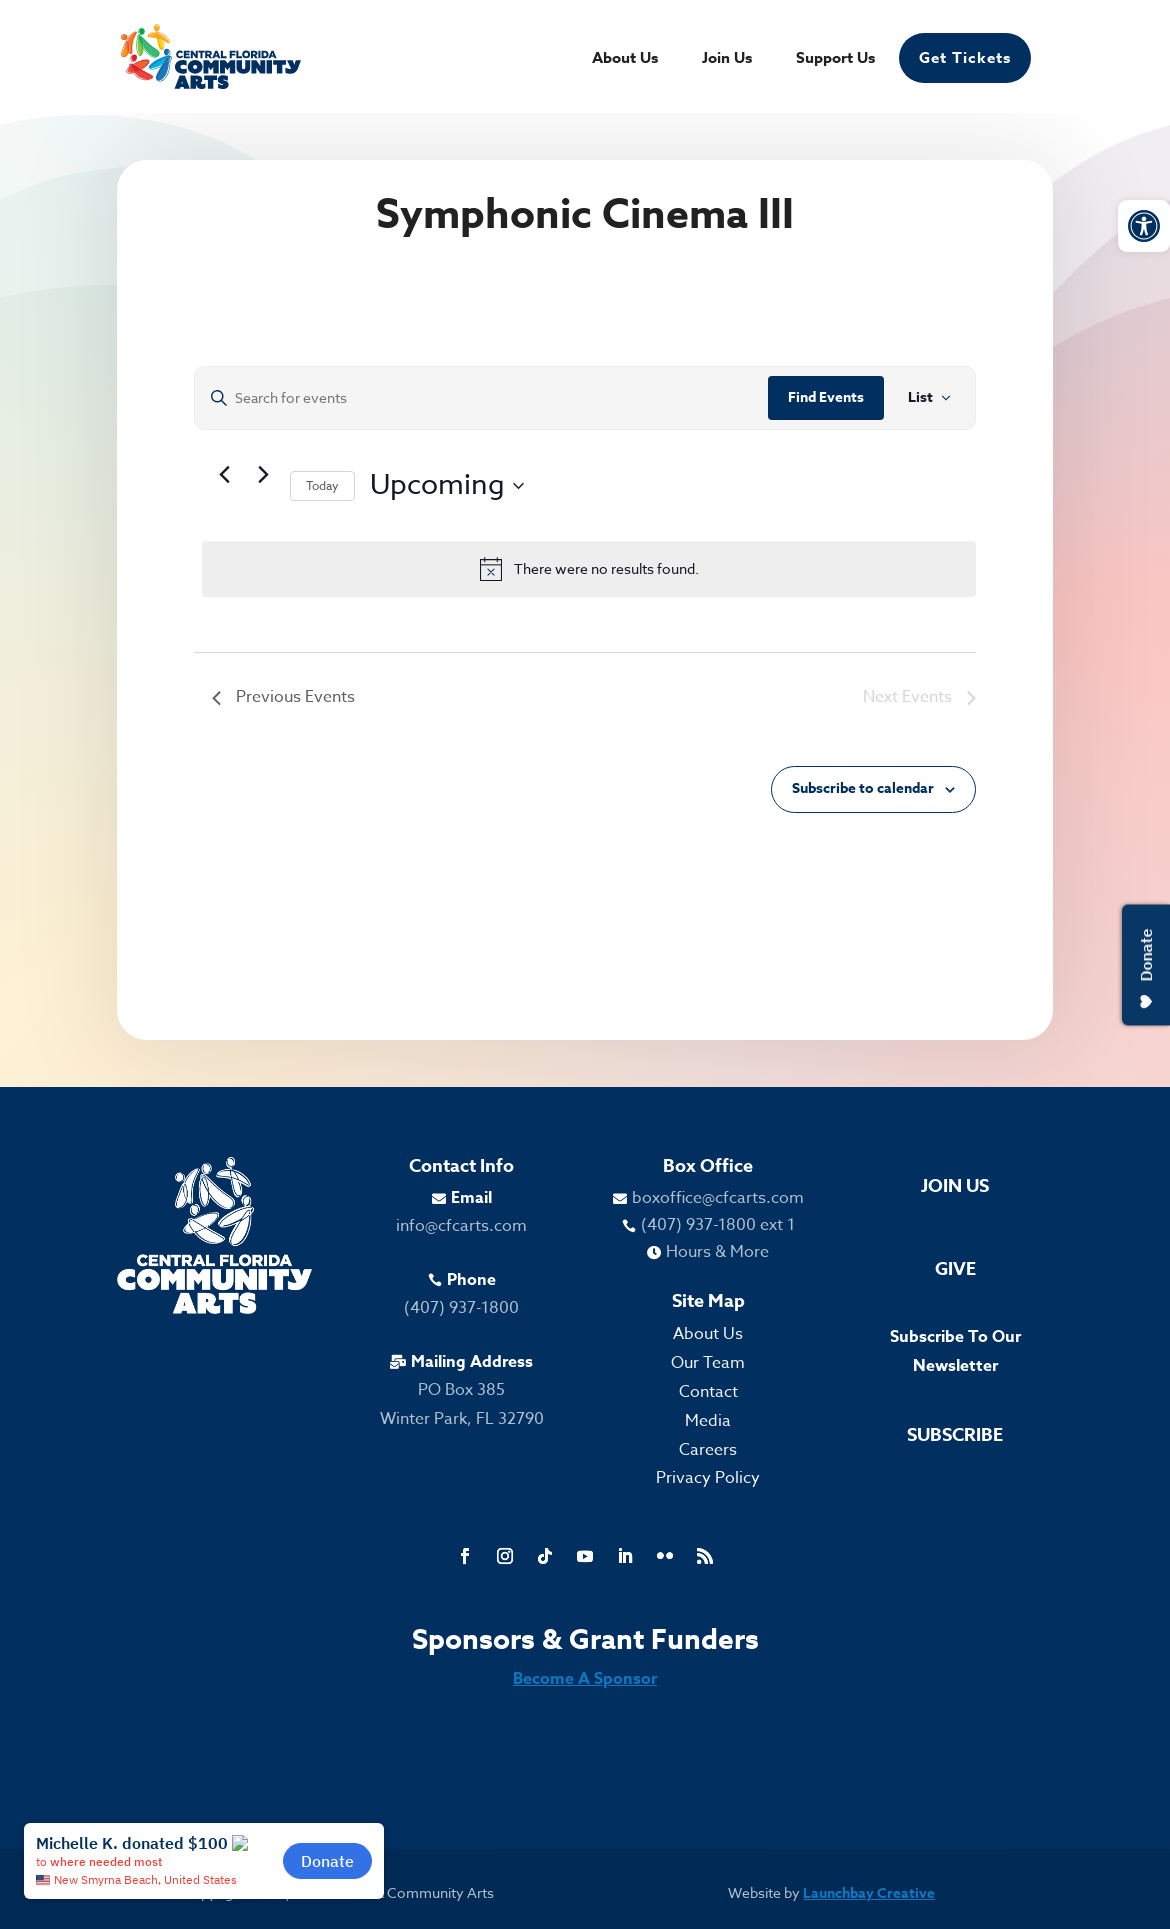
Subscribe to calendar (863, 788)
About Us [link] (625, 59)
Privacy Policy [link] (708, 1478)
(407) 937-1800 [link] (461, 1308)
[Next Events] (263, 474)
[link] (1144, 226)
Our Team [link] (708, 1363)
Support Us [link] (835, 59)
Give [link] (955, 1269)
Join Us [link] (727, 59)
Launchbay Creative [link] (869, 1893)
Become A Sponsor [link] (585, 1679)
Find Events (826, 397)
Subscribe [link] (955, 1435)
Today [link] (322, 485)
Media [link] (708, 1421)
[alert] (589, 569)
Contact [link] (708, 1392)
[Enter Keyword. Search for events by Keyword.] (481, 398)
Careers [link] (708, 1450)
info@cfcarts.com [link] (461, 1226)
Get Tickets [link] (965, 57)
